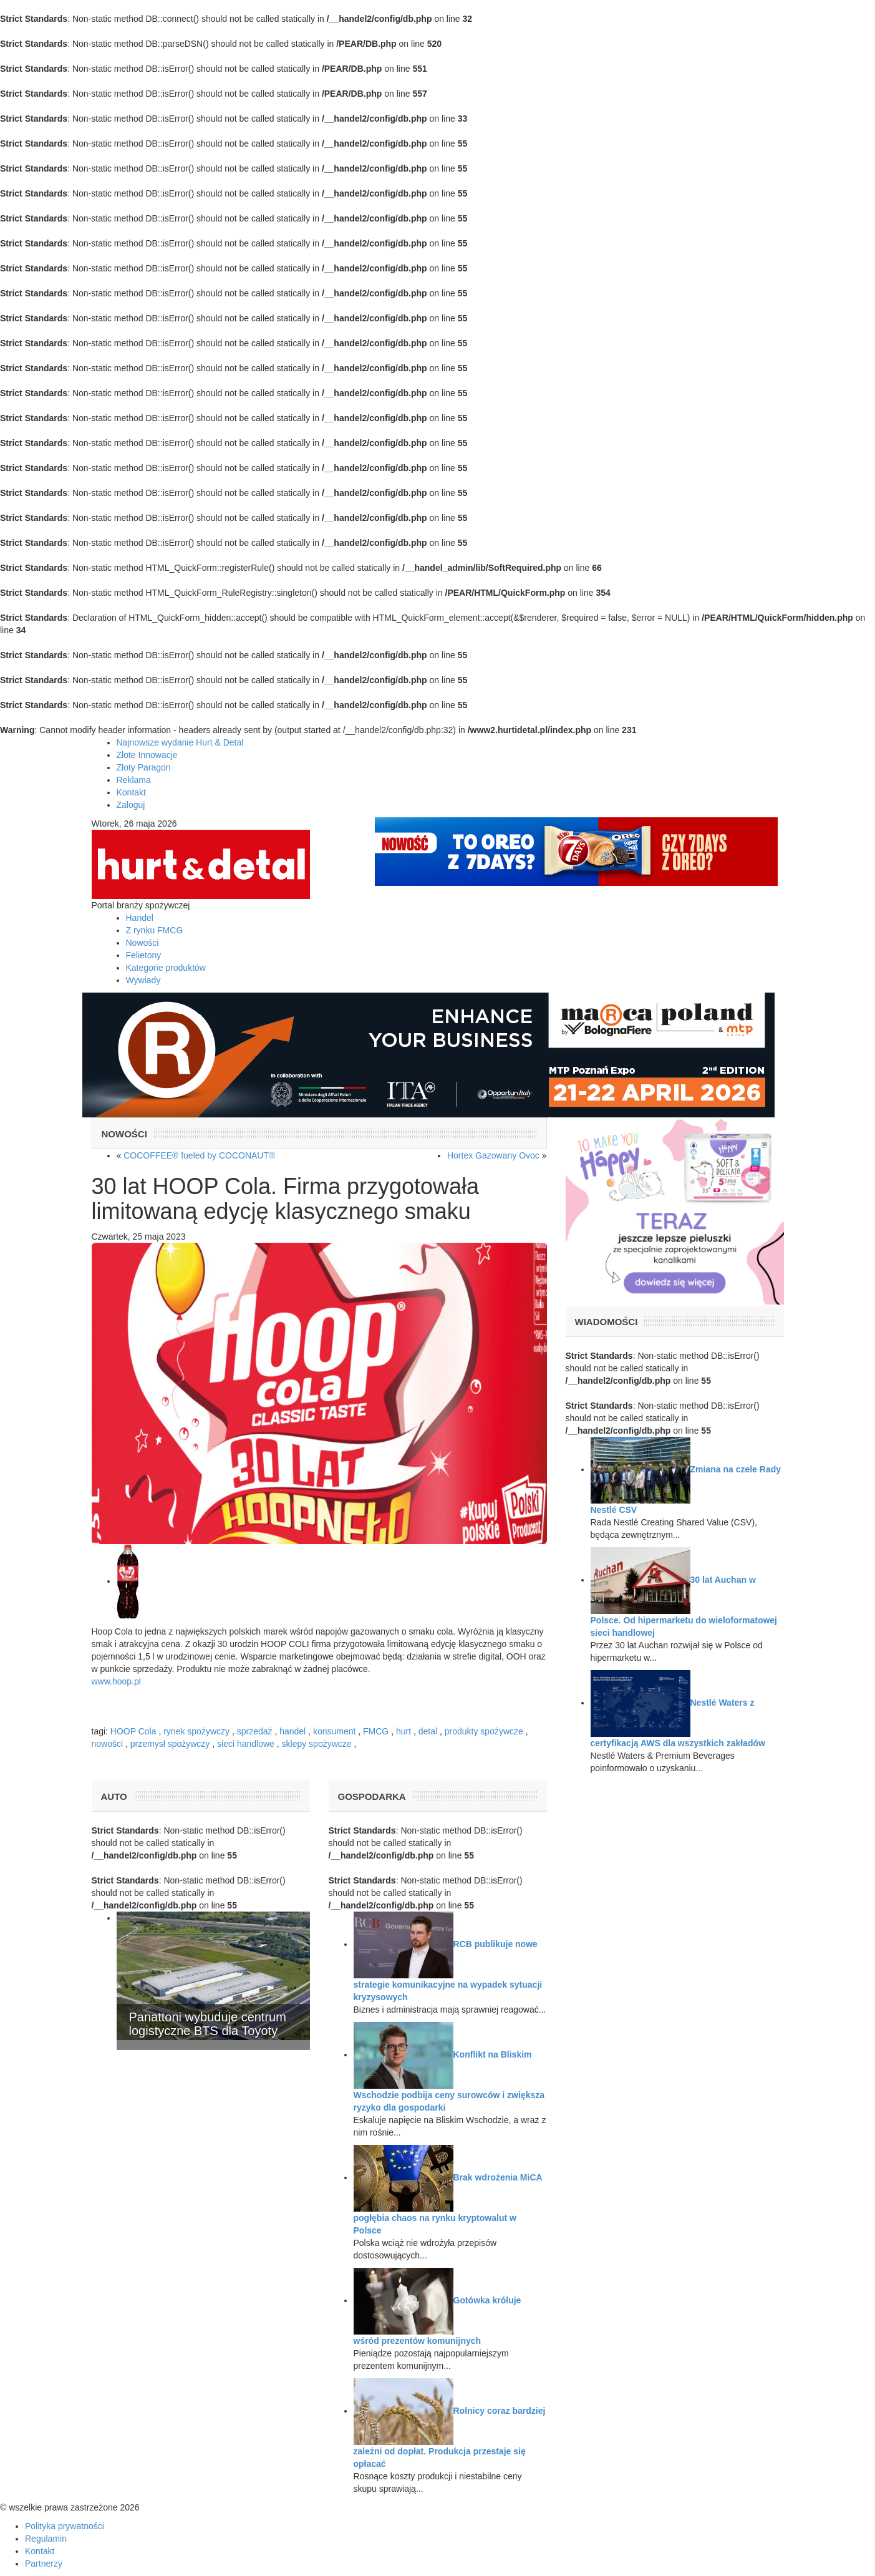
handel (292, 1731)
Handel (139, 918)
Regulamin (46, 2539)
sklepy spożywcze (317, 1744)
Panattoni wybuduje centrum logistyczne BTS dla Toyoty (207, 2024)
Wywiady (143, 980)
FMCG (376, 1731)
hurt (403, 1731)
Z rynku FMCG (154, 930)
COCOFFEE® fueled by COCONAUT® (199, 1155)
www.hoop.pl (116, 1681)
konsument (334, 1731)
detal (427, 1731)
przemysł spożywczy (170, 1744)
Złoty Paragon (144, 767)
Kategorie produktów (166, 968)
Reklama (134, 780)
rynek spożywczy (196, 1731)
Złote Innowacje (147, 755)
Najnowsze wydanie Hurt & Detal (180, 742)
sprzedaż (255, 1731)
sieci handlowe (245, 1744)
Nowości (142, 943)
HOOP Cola (133, 1731)
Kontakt (131, 792)
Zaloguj (131, 805)
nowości (107, 1744)
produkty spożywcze (484, 1731)
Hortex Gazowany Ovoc (493, 1155)
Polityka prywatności (64, 2526)
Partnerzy (43, 2564)
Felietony (144, 955)
